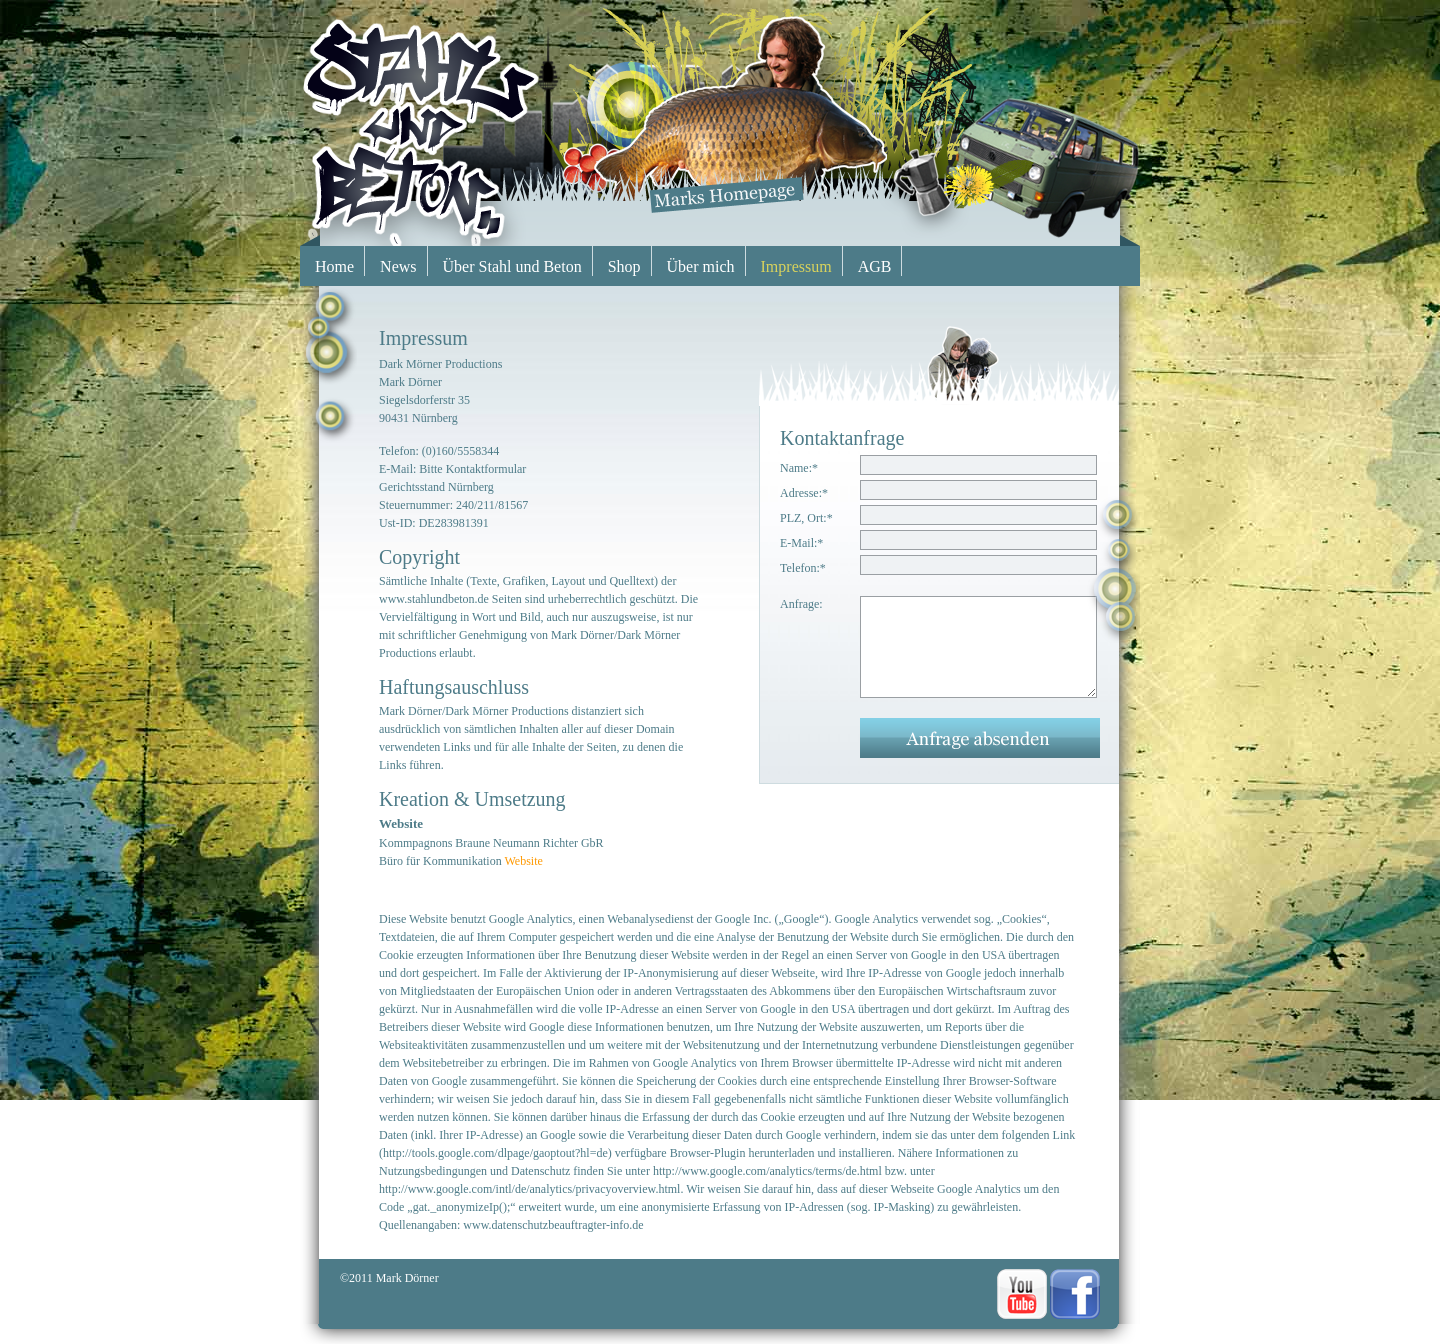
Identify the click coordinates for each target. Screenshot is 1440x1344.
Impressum (796, 266)
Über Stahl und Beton (512, 266)
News (398, 266)
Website (523, 861)
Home (334, 266)
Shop (624, 266)
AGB (875, 266)
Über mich (701, 266)
